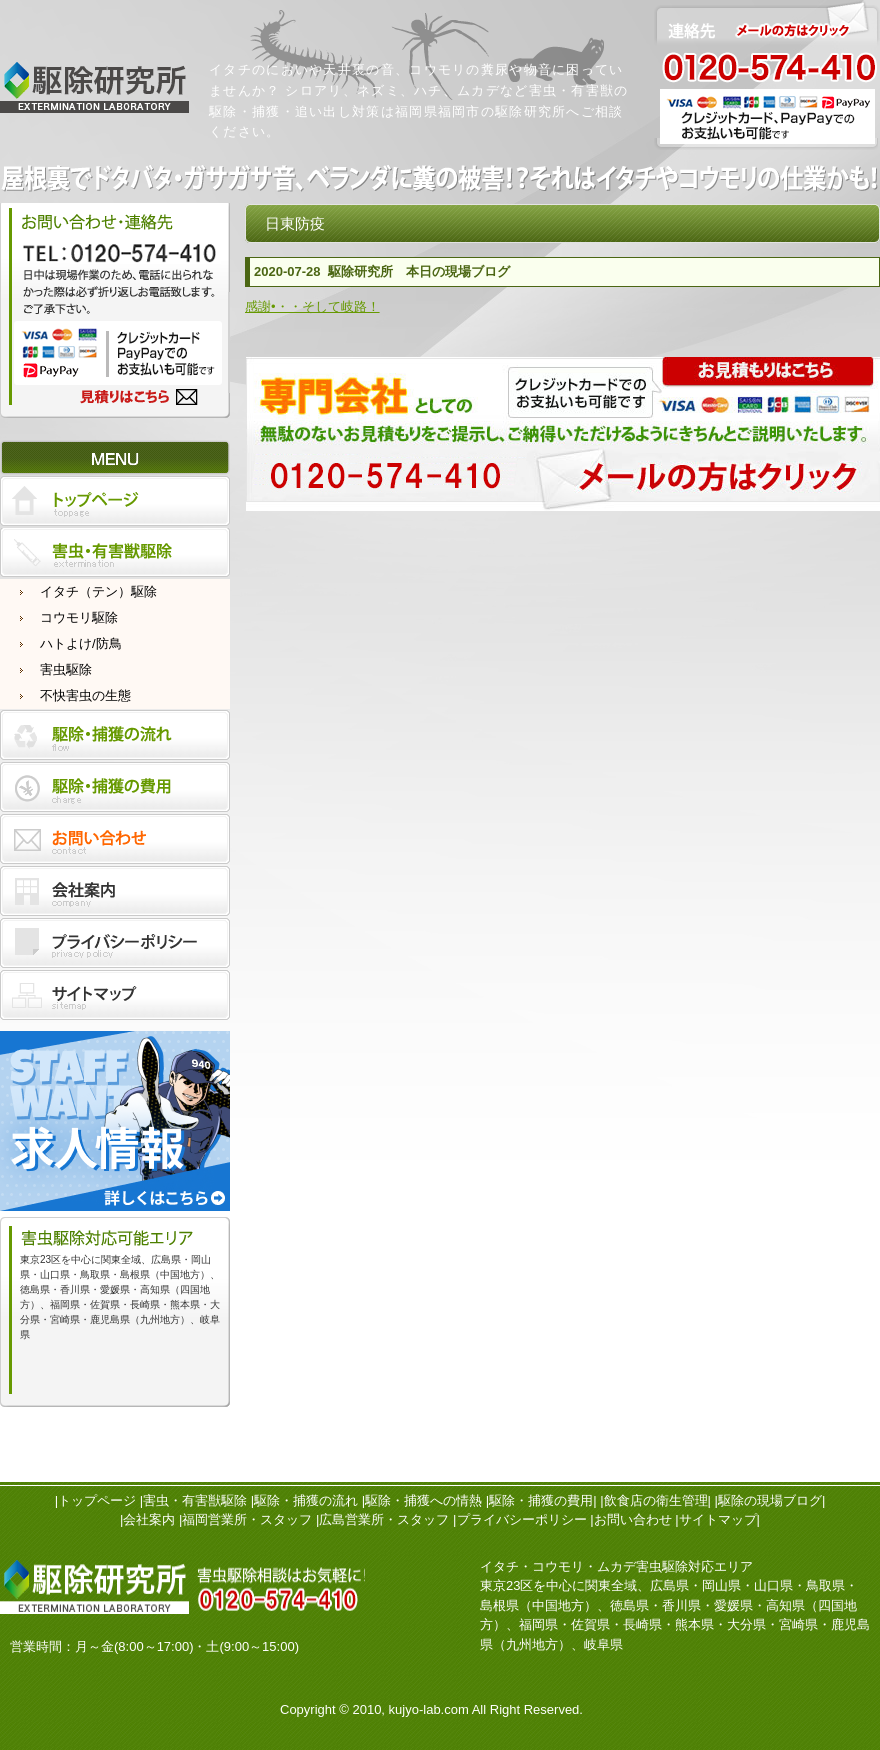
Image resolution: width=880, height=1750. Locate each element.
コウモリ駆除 (79, 617)
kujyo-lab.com (429, 1709)
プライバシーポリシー (522, 1519)
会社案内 (149, 1519)
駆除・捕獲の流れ (306, 1500)
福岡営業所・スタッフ (247, 1519)
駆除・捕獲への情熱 (423, 1500)
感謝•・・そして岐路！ (312, 306)
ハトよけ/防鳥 (81, 643)
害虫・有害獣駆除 (195, 1500)
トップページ (97, 1500)
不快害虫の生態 (85, 695)
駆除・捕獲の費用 (541, 1500)
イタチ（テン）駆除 (98, 591)
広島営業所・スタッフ (384, 1519)
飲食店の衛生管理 (656, 1500)
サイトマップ (718, 1519)
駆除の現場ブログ (770, 1500)
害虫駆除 (66, 669)
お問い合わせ (633, 1519)
